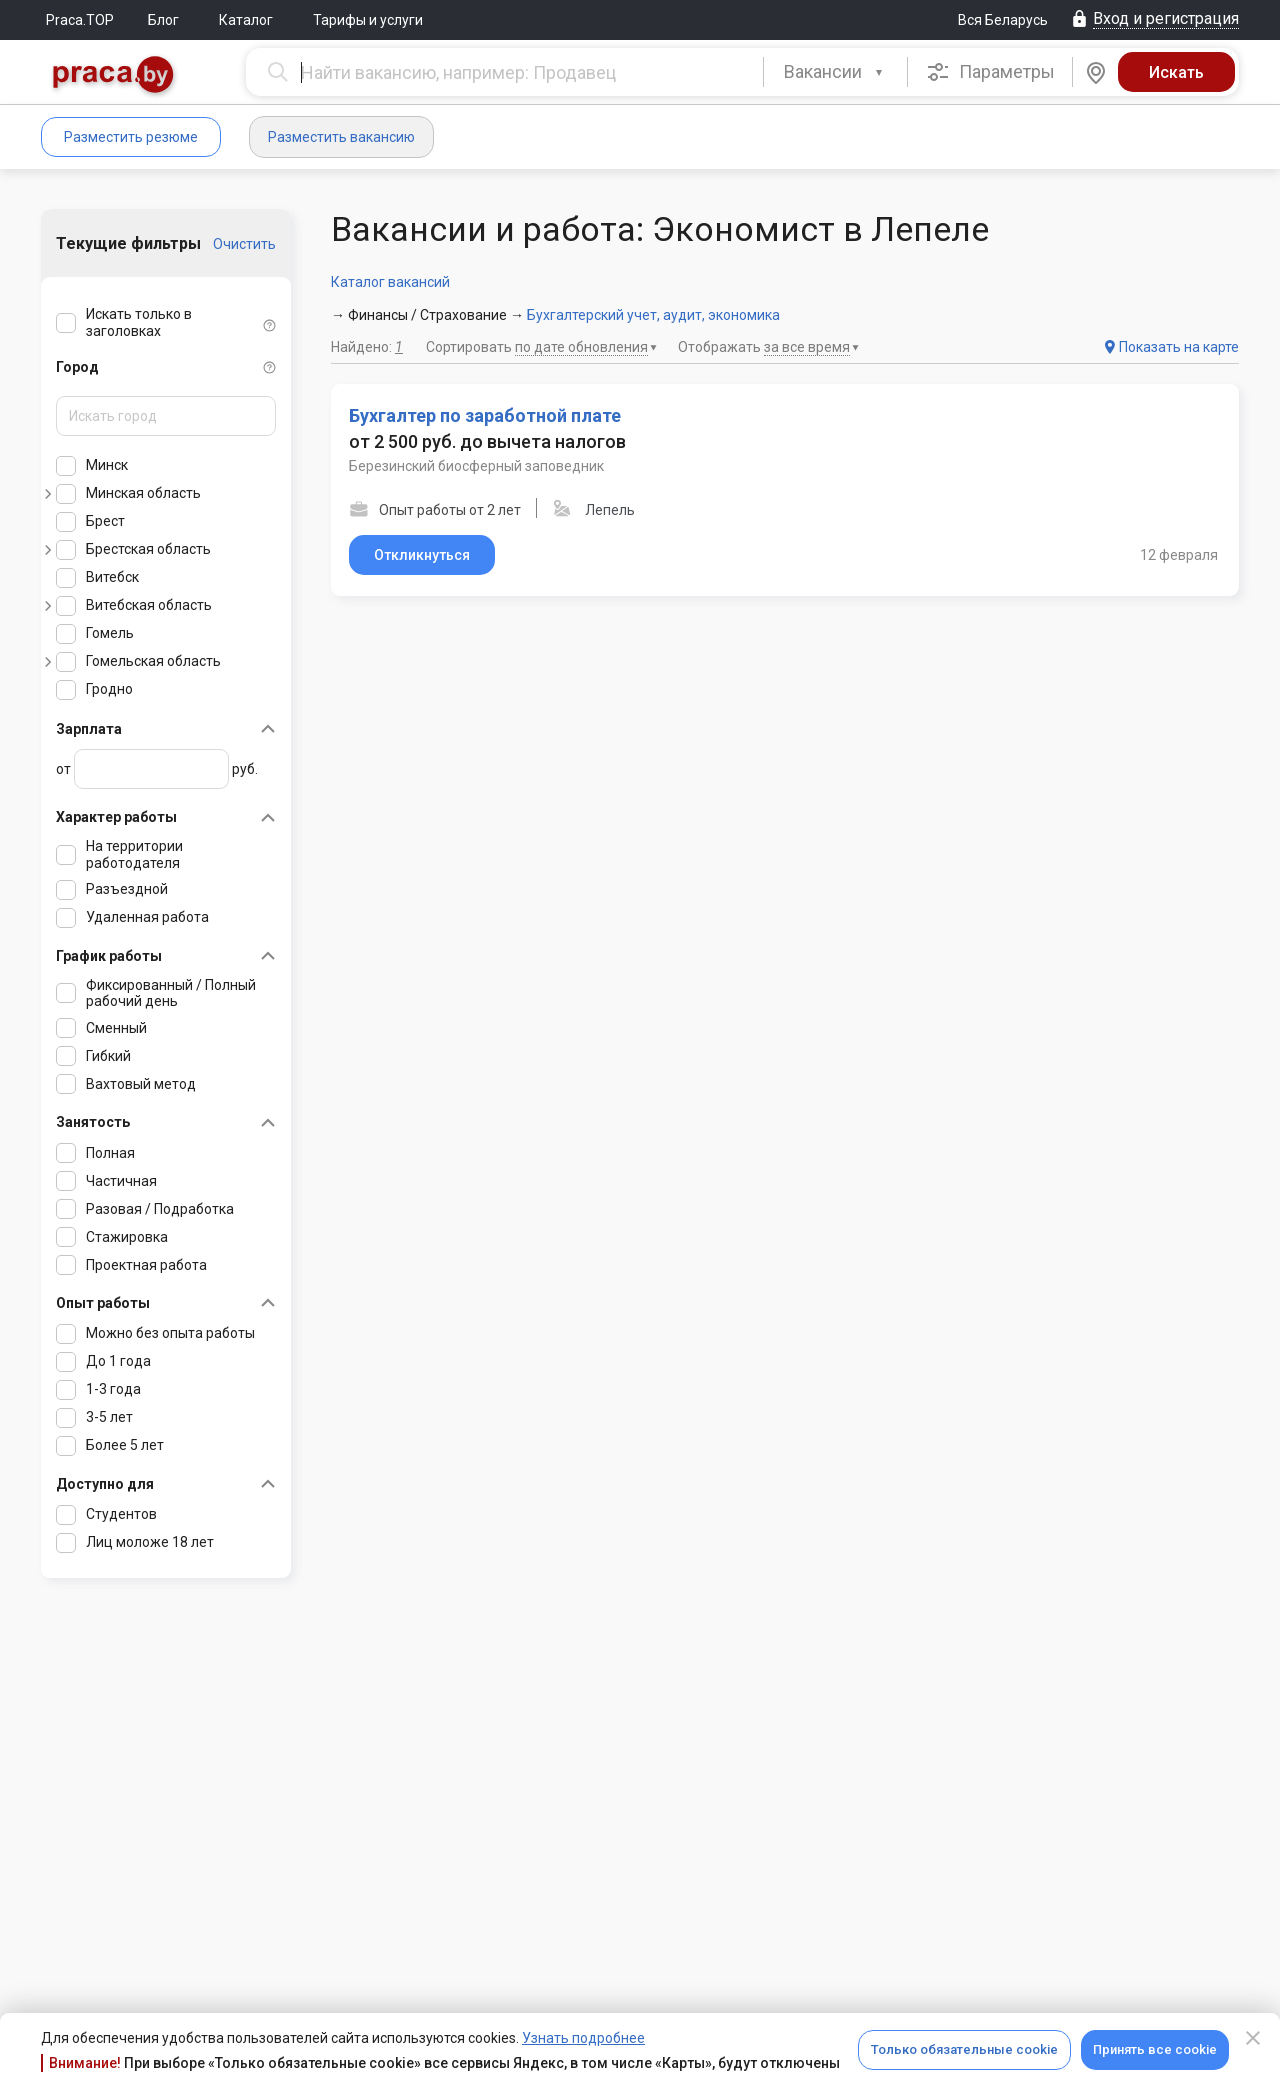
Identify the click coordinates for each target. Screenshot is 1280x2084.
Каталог (246, 20)
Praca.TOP (80, 20)
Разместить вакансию (341, 137)
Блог (163, 20)
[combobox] (835, 72)
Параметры (990, 72)
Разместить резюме (131, 137)
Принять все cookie (1155, 2049)
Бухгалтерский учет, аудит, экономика (653, 315)
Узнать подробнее (583, 2038)
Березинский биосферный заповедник (476, 466)
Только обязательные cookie (964, 2049)
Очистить (244, 244)
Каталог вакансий (390, 282)
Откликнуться (422, 555)
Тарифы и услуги (368, 20)
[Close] (1253, 2038)
